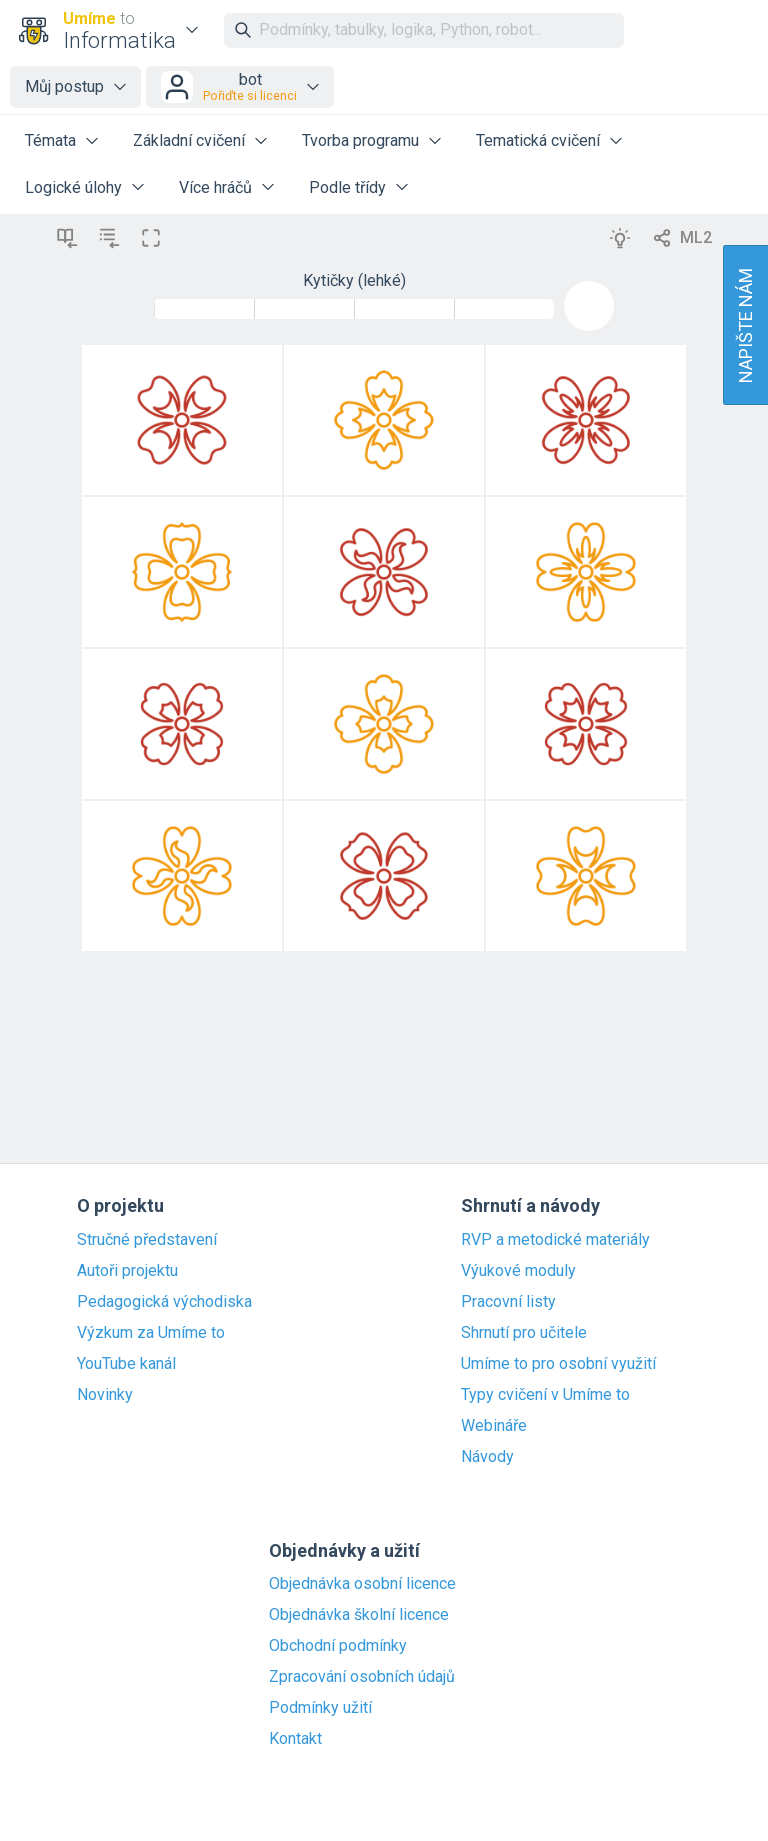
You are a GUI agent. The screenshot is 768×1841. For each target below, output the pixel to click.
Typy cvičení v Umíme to (545, 1395)
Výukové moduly (518, 1271)
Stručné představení (147, 1240)
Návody (487, 1457)
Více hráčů (215, 187)
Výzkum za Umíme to (151, 1333)
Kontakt (295, 1739)
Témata (50, 140)
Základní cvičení (189, 140)
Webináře (494, 1426)
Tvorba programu (360, 140)
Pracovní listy (508, 1302)
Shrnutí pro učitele (524, 1333)
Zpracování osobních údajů (362, 1677)
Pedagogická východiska (164, 1302)
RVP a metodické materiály (555, 1240)
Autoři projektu (127, 1271)
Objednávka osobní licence (362, 1584)
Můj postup (64, 86)
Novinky (105, 1395)
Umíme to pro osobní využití (558, 1364)
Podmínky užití (320, 1708)
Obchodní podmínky (338, 1646)
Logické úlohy (73, 187)
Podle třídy (347, 187)
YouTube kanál (126, 1364)
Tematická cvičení (538, 140)
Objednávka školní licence (359, 1615)
